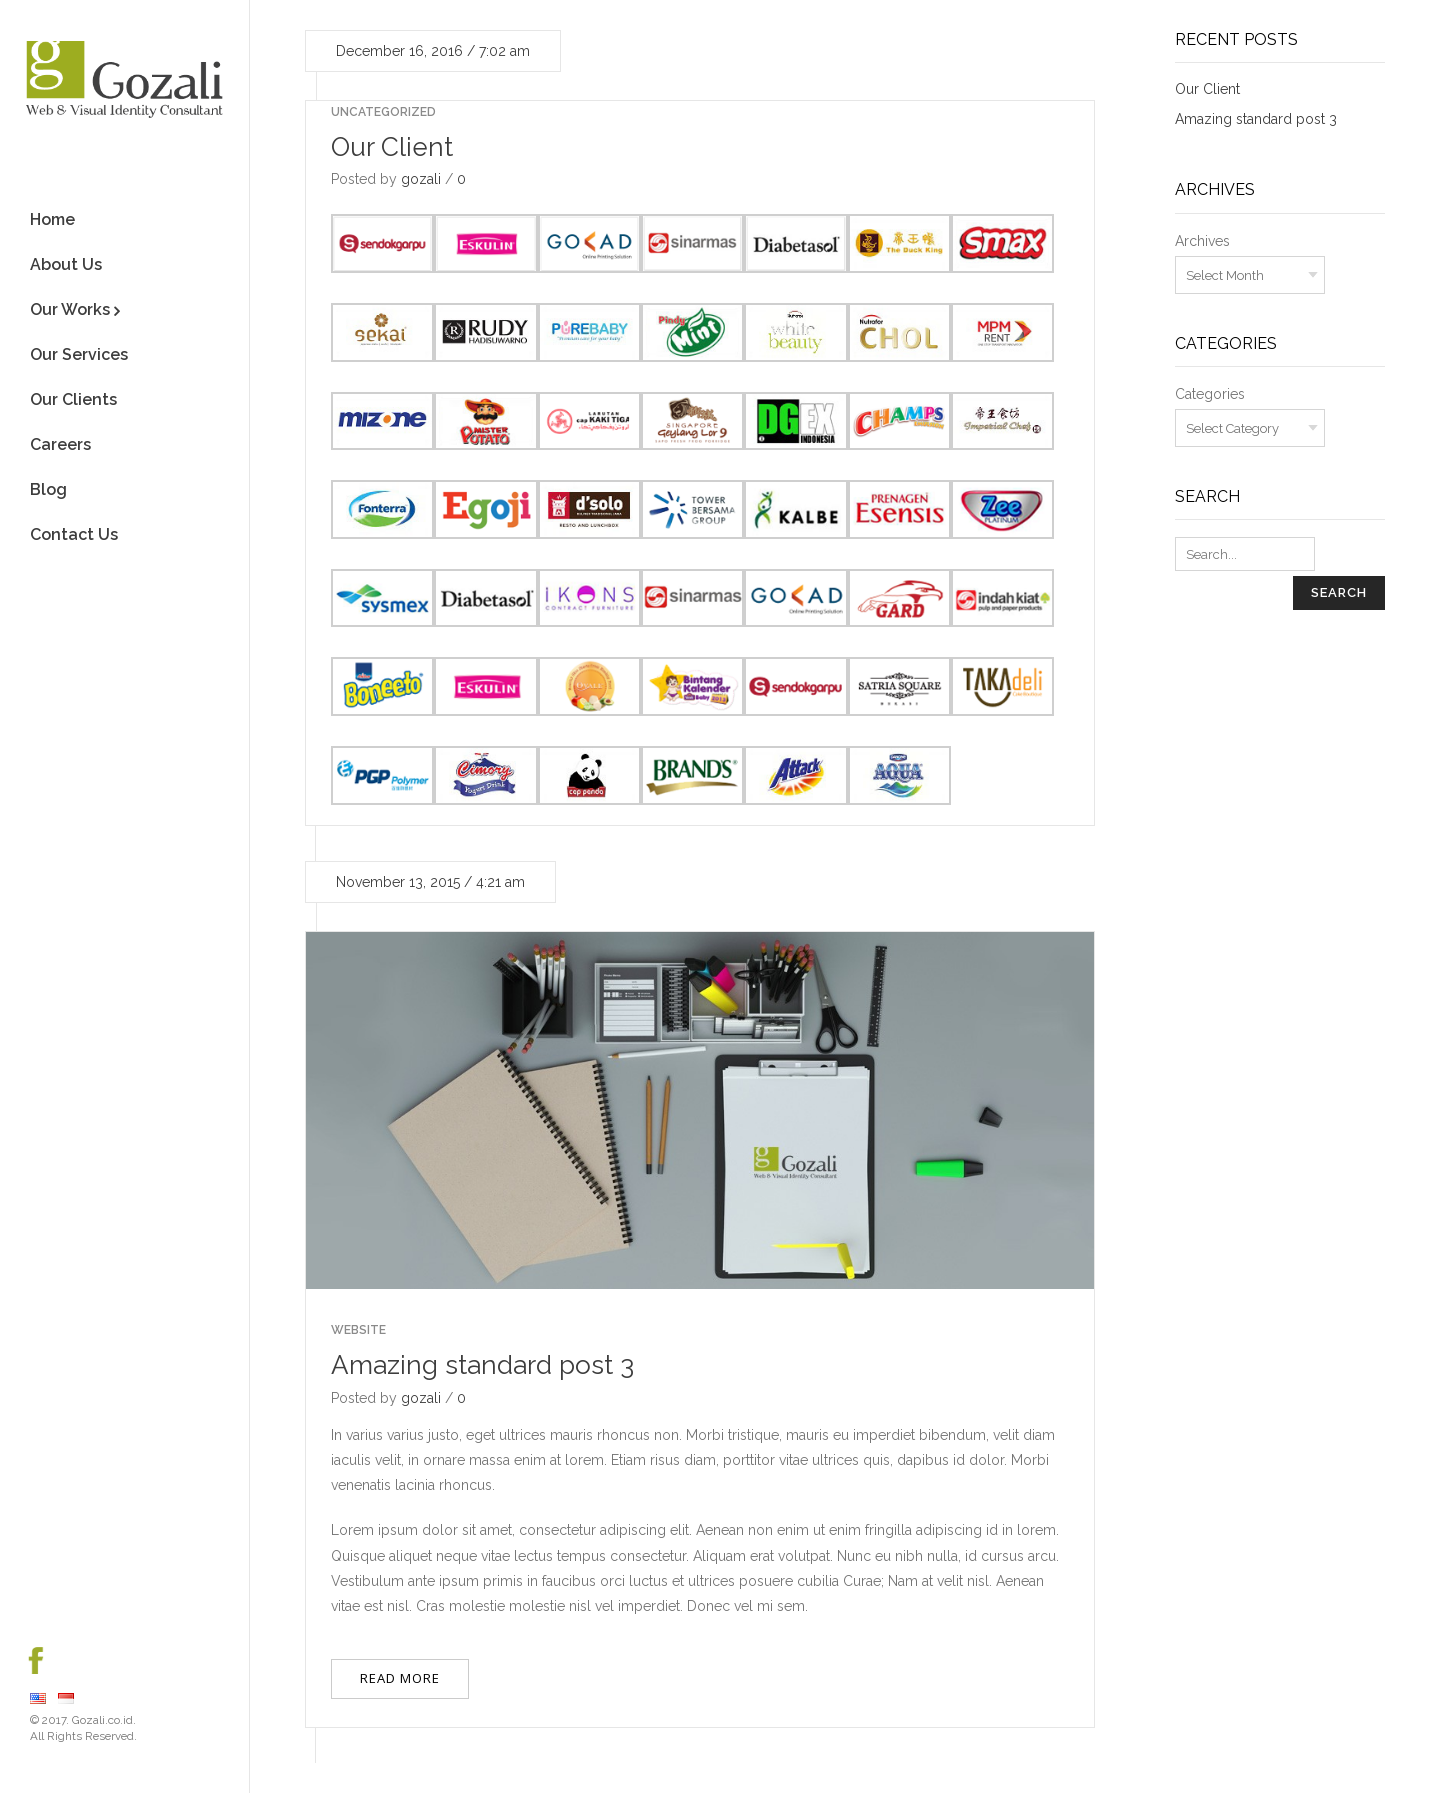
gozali (421, 179)
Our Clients (73, 399)
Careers (60, 444)
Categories (1210, 394)
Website (358, 1330)
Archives (1202, 241)
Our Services (79, 354)
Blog (48, 489)
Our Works (70, 309)
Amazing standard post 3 (482, 1365)
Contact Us (74, 534)
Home (52, 219)
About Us (66, 264)
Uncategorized (383, 112)
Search (1339, 592)
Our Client (392, 147)
